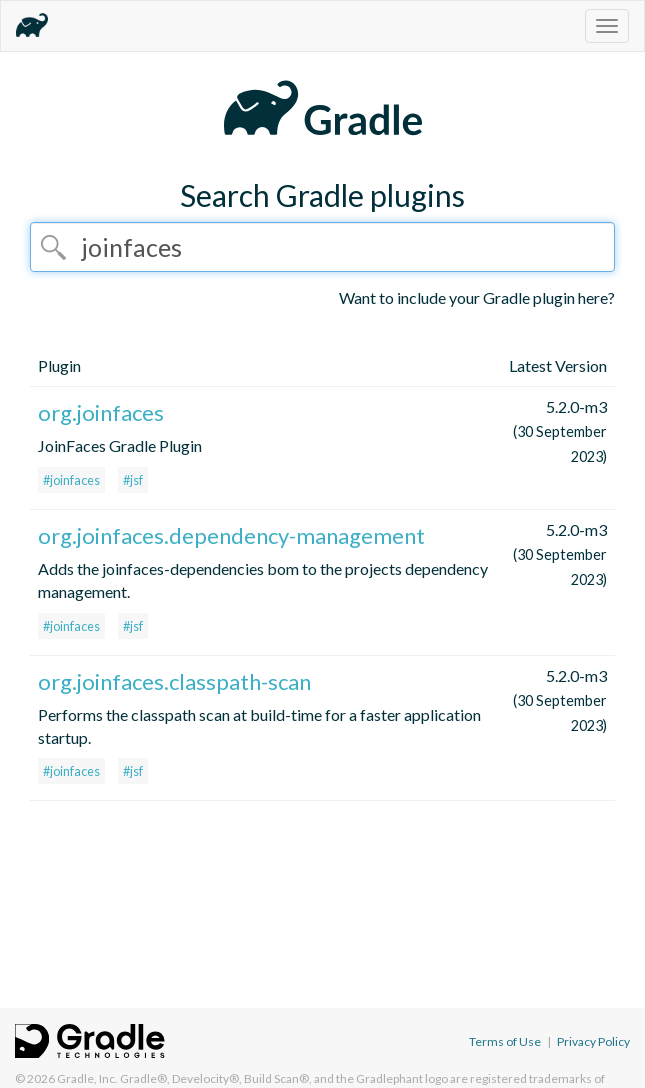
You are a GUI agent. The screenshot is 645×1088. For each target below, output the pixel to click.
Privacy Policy (593, 1041)
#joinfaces (71, 480)
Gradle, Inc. (87, 1078)
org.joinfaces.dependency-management (231, 535)
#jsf (133, 480)
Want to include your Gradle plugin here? (477, 297)
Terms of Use (505, 1041)
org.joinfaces (101, 412)
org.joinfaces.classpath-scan (174, 681)
